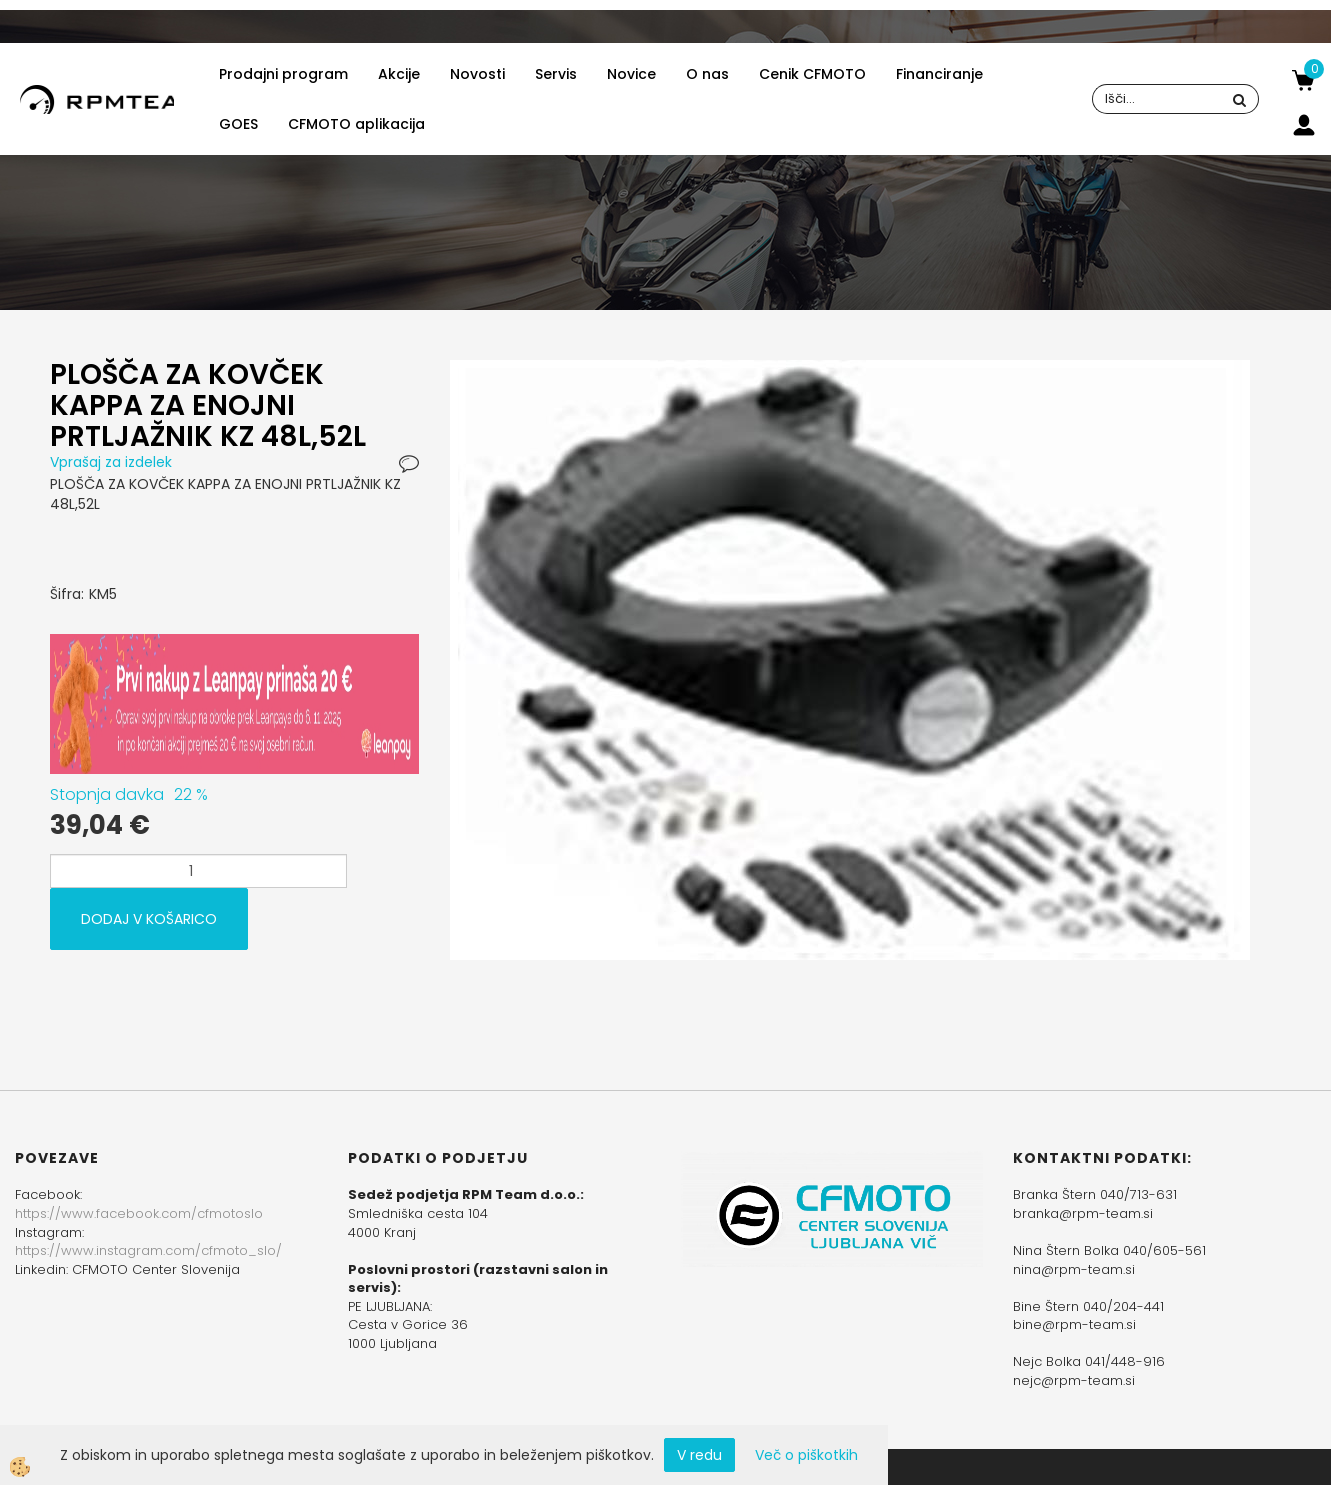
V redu (699, 1455)
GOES (238, 124)
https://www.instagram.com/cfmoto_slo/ (148, 1250)
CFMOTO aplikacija (356, 124)
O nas (707, 74)
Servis (556, 74)
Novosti (477, 74)
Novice (631, 74)
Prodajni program (283, 74)
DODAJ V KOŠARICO (149, 919)
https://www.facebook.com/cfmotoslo (139, 1213)
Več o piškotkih (806, 1455)
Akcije (399, 74)
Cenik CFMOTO (812, 74)
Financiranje (939, 74)
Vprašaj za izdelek (111, 462)
